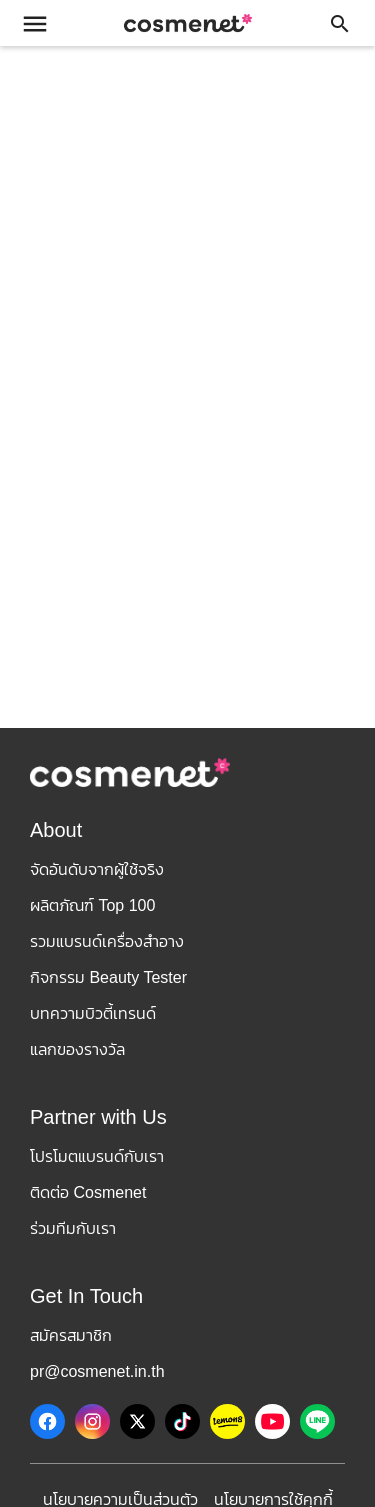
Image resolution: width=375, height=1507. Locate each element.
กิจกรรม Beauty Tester (108, 977)
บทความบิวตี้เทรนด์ (93, 1013)
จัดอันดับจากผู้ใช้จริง (97, 869)
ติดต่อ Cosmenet (88, 1192)
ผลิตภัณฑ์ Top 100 (92, 905)
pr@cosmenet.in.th (97, 1371)
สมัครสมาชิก (71, 1335)
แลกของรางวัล (77, 1049)
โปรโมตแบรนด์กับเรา (97, 1156)
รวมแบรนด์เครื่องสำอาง (107, 941)
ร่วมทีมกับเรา (73, 1228)
